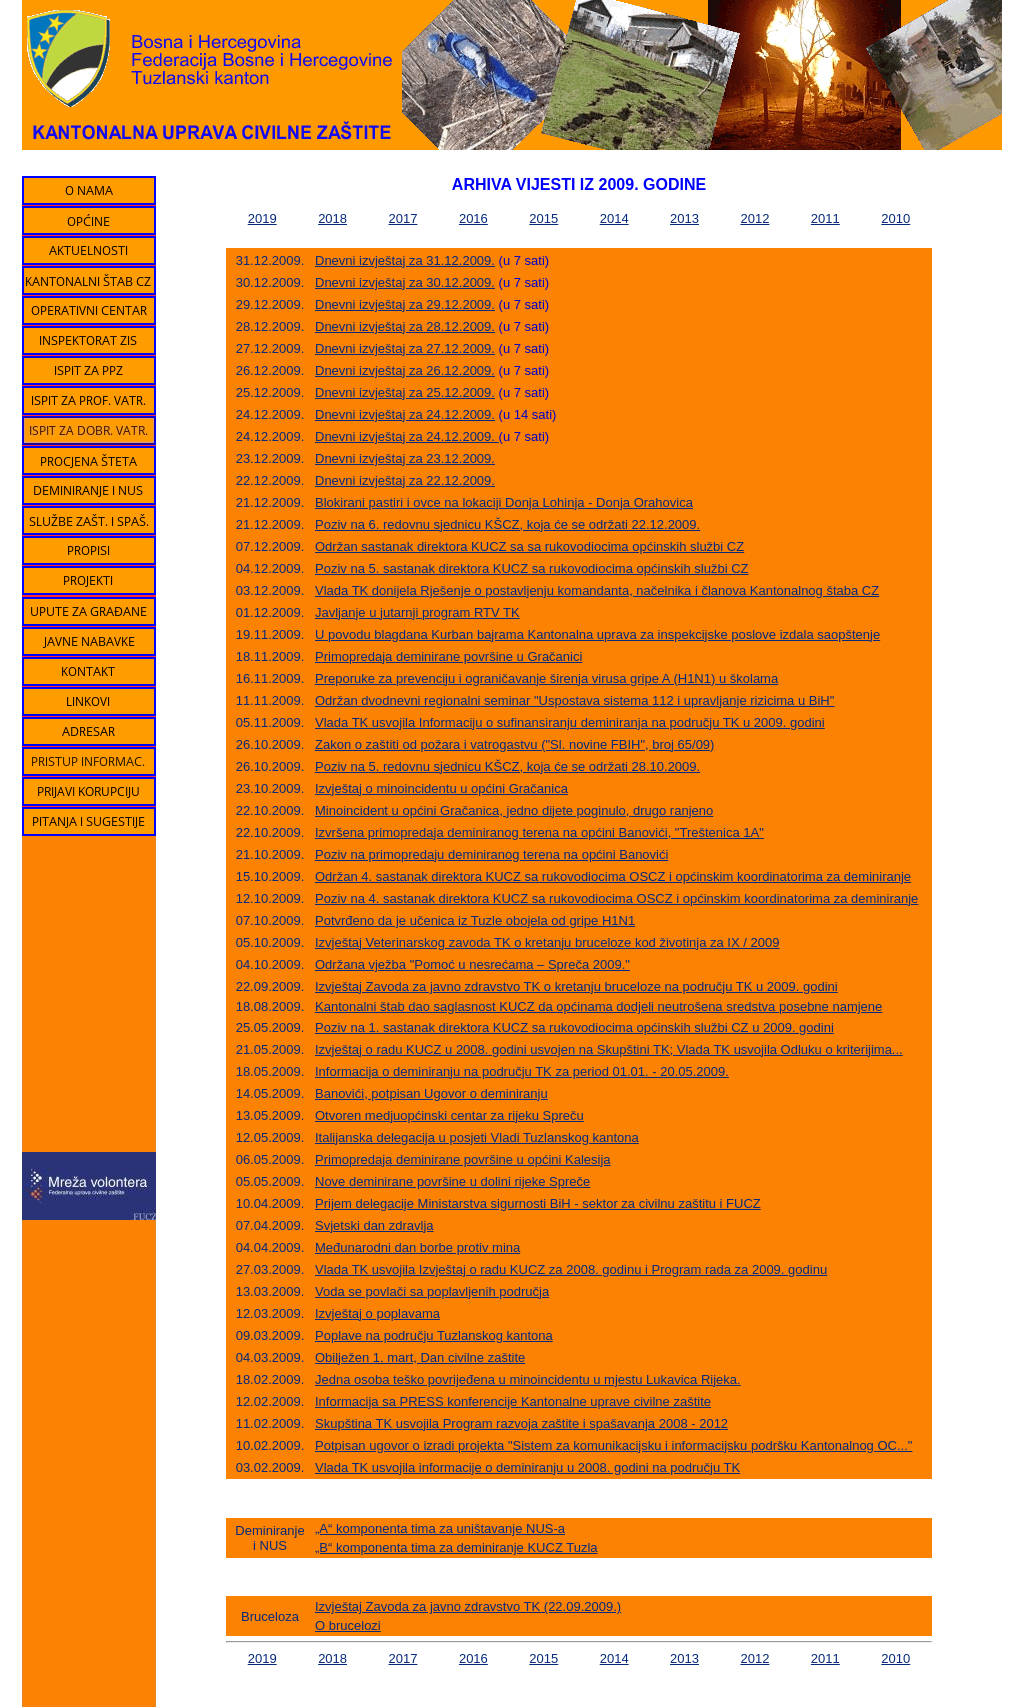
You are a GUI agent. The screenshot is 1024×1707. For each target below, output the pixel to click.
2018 (332, 218)
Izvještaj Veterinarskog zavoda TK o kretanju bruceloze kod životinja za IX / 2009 (547, 942)
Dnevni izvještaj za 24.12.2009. (405, 414)
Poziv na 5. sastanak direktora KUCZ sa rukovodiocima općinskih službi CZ (532, 568)
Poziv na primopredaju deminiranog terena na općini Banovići (491, 854)
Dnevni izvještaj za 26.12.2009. (405, 370)
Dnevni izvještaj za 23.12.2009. (405, 458)
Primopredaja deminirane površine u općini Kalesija (463, 1159)
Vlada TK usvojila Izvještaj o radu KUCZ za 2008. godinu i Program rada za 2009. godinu (571, 1269)
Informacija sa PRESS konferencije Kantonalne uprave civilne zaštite (513, 1401)
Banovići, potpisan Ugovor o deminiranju (431, 1093)
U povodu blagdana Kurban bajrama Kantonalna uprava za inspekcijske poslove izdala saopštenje (597, 634)
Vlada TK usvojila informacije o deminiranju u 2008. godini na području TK (527, 1467)
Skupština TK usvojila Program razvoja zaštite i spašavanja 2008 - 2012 (521, 1423)
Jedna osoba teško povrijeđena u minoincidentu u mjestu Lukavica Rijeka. (528, 1379)
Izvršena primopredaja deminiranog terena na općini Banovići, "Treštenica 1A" (539, 832)
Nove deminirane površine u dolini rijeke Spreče (452, 1181)
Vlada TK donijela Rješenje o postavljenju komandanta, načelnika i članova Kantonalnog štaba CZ (597, 590)
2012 (754, 218)
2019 (262, 218)
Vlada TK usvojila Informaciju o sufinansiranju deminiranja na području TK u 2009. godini (570, 722)
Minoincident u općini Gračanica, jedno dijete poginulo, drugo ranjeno (514, 810)
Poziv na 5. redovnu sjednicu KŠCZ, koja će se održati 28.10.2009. (507, 766)
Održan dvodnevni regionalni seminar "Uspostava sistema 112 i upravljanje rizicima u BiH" (574, 700)
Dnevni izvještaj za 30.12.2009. (405, 282)
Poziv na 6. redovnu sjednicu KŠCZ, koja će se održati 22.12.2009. (507, 524)
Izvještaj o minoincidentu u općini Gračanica (441, 788)
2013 (684, 218)
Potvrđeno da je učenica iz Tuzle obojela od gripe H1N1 (475, 920)
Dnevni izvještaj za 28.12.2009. (405, 326)
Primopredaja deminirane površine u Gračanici (448, 656)
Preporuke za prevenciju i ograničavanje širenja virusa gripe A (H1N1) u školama (546, 678)
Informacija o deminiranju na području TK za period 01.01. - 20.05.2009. (522, 1071)
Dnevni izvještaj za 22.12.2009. (405, 480)
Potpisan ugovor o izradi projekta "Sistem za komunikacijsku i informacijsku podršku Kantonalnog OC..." (613, 1445)
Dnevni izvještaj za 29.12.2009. (405, 304)
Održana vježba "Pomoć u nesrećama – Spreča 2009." (472, 964)
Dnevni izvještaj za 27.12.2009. (405, 348)
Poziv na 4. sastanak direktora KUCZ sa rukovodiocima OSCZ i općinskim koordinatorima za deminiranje (616, 898)
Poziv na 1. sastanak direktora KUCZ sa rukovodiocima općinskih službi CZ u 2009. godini (574, 1027)
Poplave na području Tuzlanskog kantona (434, 1335)
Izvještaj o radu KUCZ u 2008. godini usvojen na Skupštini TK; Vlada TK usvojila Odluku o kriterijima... (609, 1049)
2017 (403, 218)
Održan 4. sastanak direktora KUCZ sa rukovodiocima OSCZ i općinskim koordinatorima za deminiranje (613, 876)
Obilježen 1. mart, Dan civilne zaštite (420, 1357)
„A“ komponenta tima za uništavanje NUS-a (440, 1528)
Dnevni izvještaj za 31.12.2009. (405, 260)
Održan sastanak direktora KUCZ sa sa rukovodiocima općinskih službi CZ (529, 546)
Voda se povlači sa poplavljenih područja (432, 1291)
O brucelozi (348, 1625)
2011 (825, 218)
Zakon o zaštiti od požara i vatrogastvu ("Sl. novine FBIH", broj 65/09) (514, 744)
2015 (543, 218)
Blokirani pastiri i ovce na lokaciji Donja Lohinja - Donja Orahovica (504, 502)
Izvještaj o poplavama (377, 1313)
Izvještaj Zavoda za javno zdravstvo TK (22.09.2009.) (468, 1606)
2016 (473, 218)
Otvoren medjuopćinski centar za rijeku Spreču (449, 1115)
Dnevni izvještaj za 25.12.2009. (405, 392)
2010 (895, 218)
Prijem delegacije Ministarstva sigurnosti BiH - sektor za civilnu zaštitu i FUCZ (538, 1203)
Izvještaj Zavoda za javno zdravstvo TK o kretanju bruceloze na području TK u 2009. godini (576, 986)
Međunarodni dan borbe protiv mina (417, 1247)
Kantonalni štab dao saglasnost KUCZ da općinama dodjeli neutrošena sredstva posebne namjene (598, 1006)
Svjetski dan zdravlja (374, 1225)
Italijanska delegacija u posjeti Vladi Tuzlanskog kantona (477, 1137)
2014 (614, 218)
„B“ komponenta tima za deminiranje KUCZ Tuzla (456, 1547)
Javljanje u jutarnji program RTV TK (417, 612)
